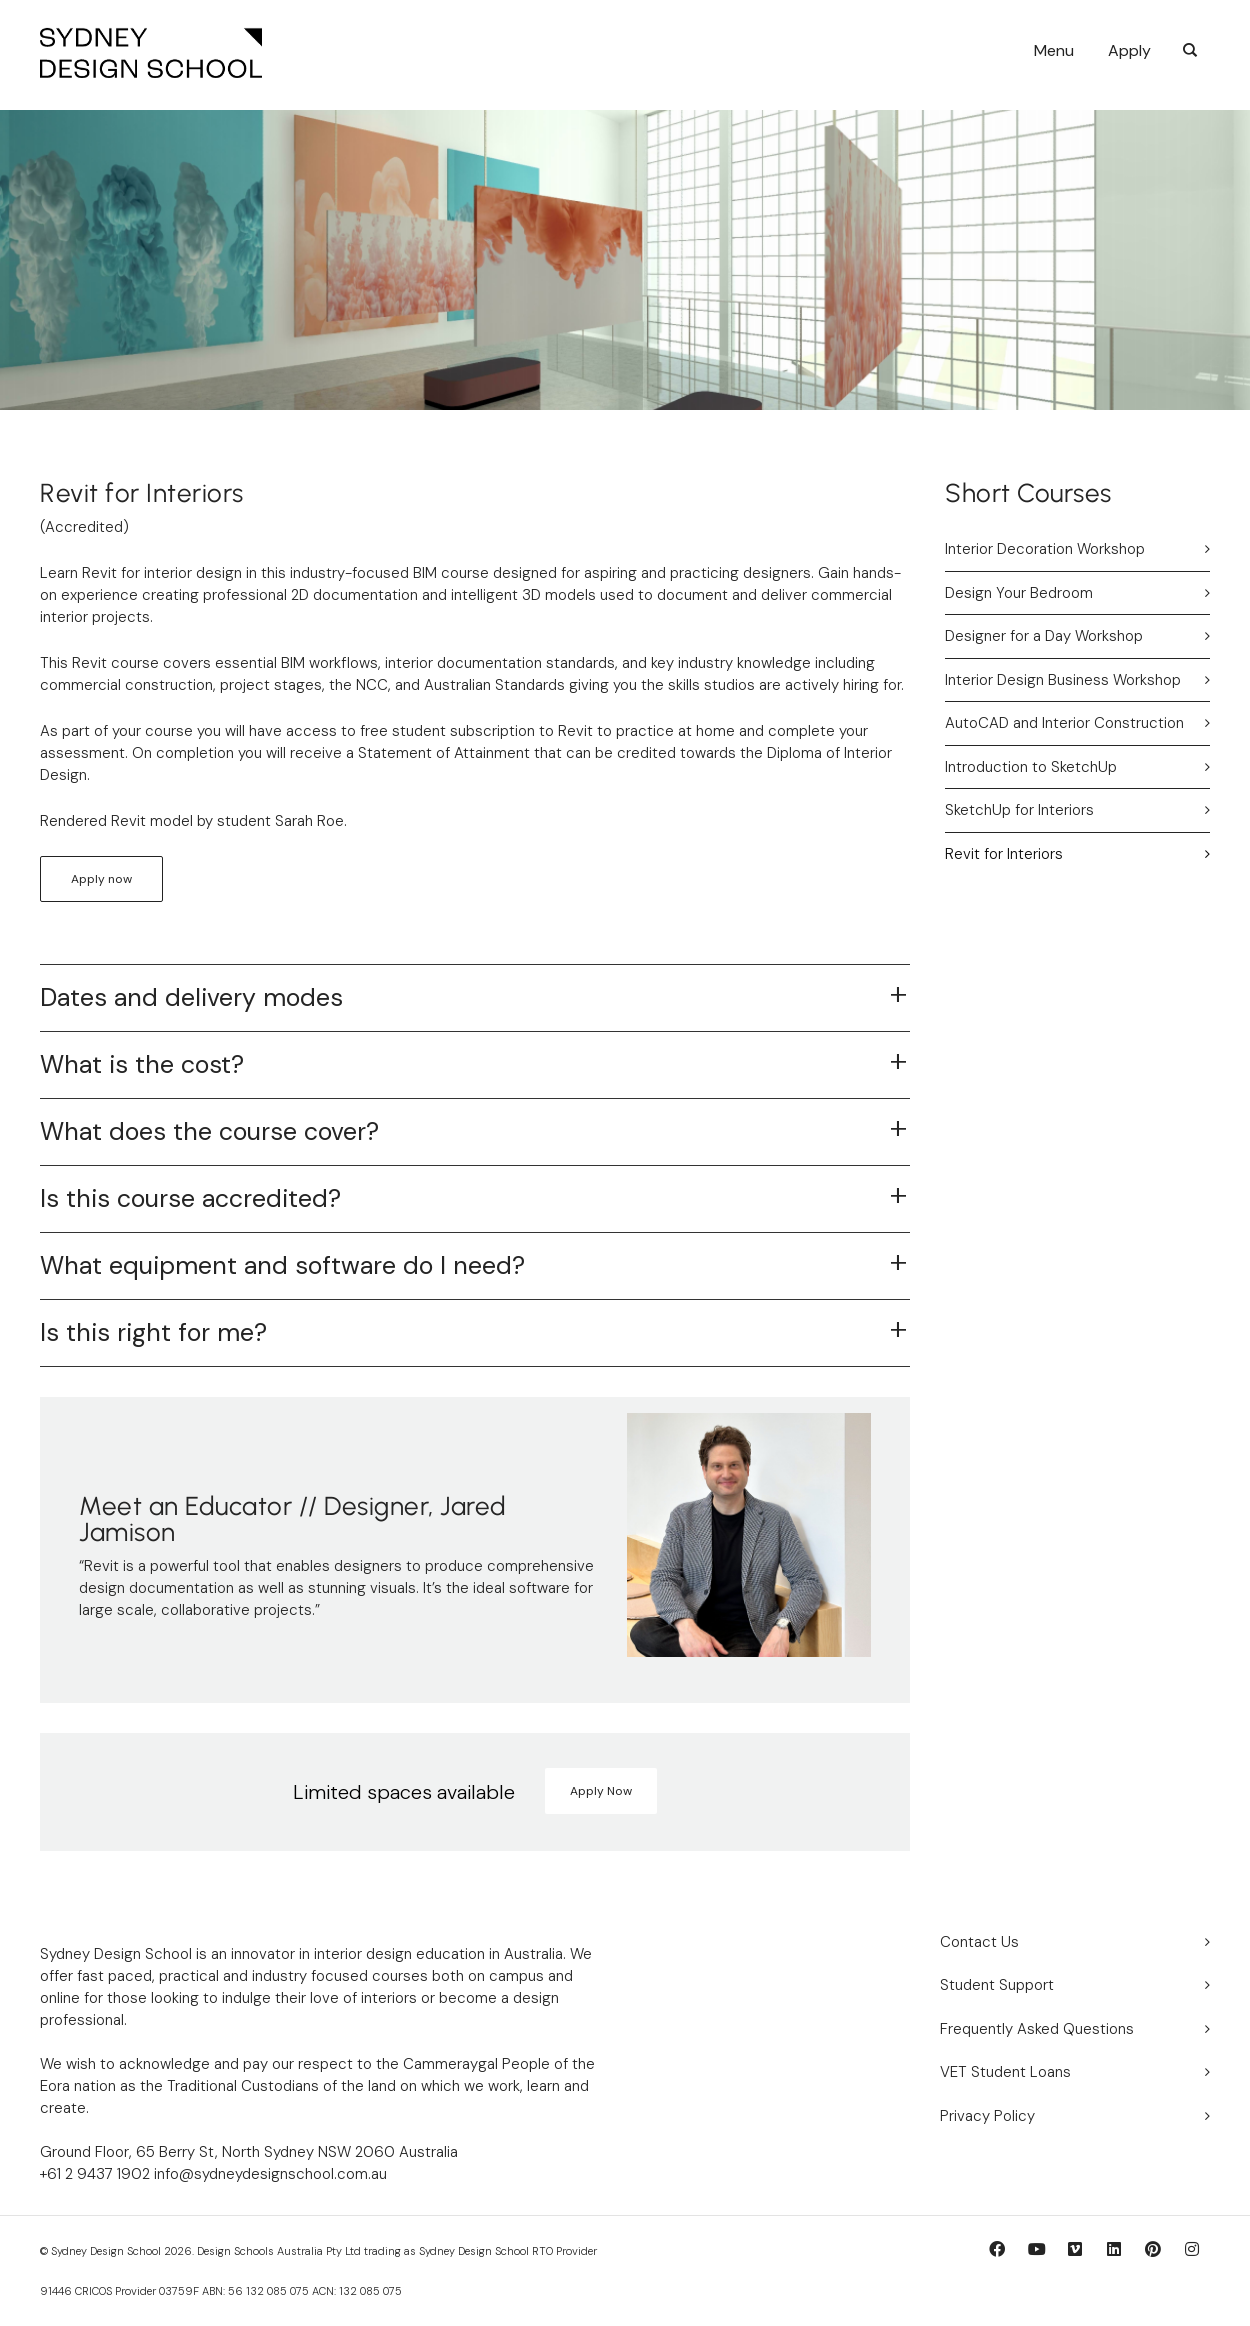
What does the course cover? (209, 1131)
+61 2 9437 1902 (95, 2174)
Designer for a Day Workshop (1044, 636)
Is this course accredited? (190, 1198)
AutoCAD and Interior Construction (1064, 723)
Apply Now (601, 1791)
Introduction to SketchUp (1031, 767)
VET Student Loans (1005, 2072)
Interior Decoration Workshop (1045, 549)
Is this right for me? (153, 1332)
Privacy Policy (987, 2116)
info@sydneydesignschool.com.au (268, 2174)
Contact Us (979, 1942)
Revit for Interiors (1004, 854)
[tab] (475, 998)
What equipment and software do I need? (282, 1265)
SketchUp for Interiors (1019, 810)
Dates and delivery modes (191, 997)
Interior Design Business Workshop (1063, 680)
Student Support (997, 1985)
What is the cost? (142, 1064)
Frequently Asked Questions (1037, 2029)
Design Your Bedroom (1019, 593)
